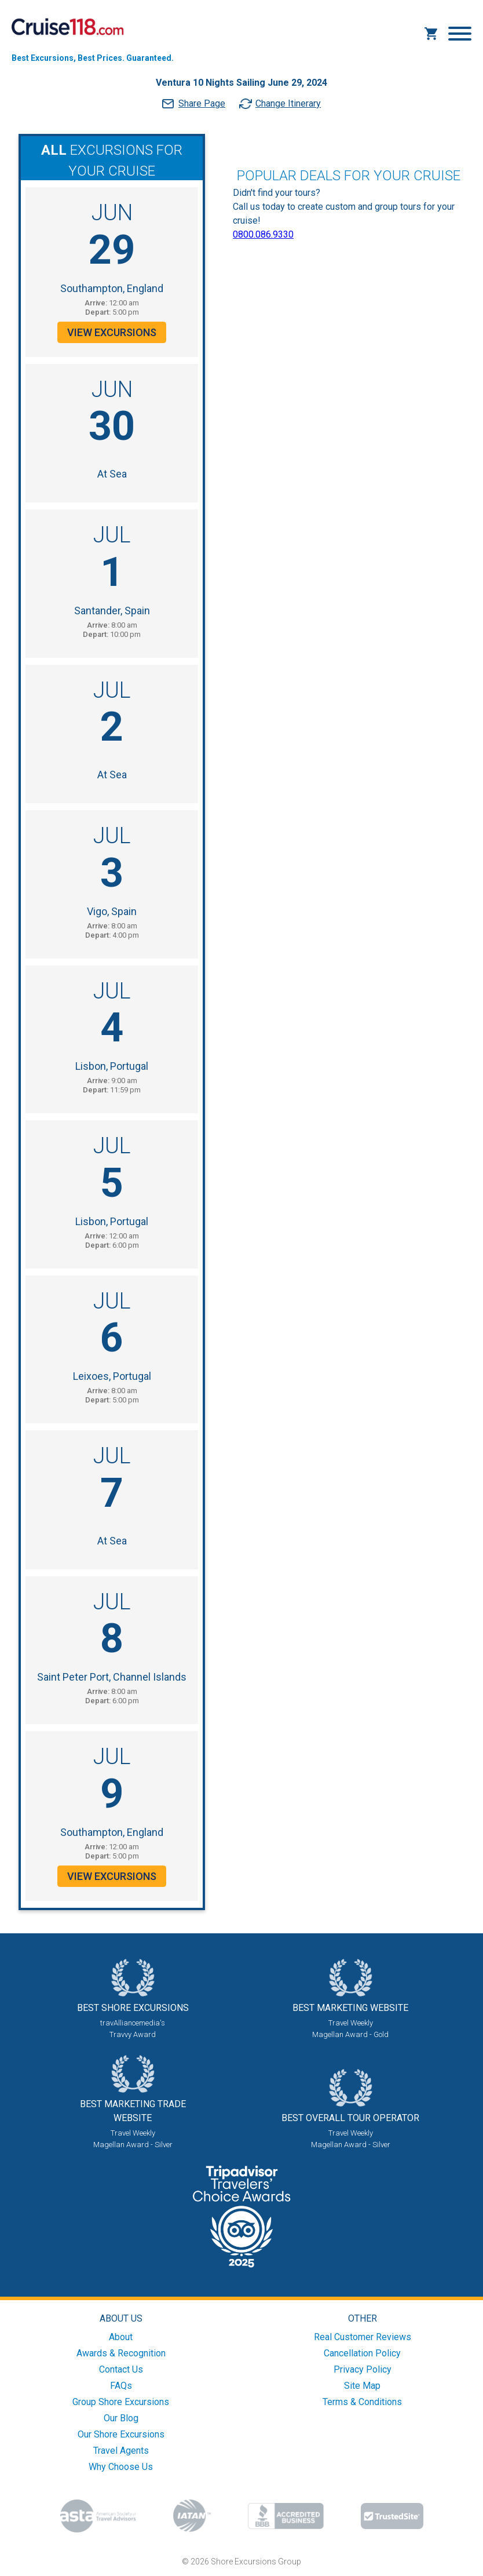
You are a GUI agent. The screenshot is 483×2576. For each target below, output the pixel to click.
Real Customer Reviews (362, 2336)
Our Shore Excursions (121, 2434)
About (121, 2336)
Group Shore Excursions (120, 2401)
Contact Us (121, 2369)
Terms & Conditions (362, 2401)
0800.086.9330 (263, 234)
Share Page (201, 103)
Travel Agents (121, 2450)
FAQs (121, 2385)
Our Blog (121, 2418)
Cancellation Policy (362, 2353)
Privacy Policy (362, 2369)
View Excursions (111, 332)
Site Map (362, 2385)
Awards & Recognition (121, 2353)
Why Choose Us (121, 2466)
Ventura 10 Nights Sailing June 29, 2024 (241, 82)
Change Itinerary (288, 103)
